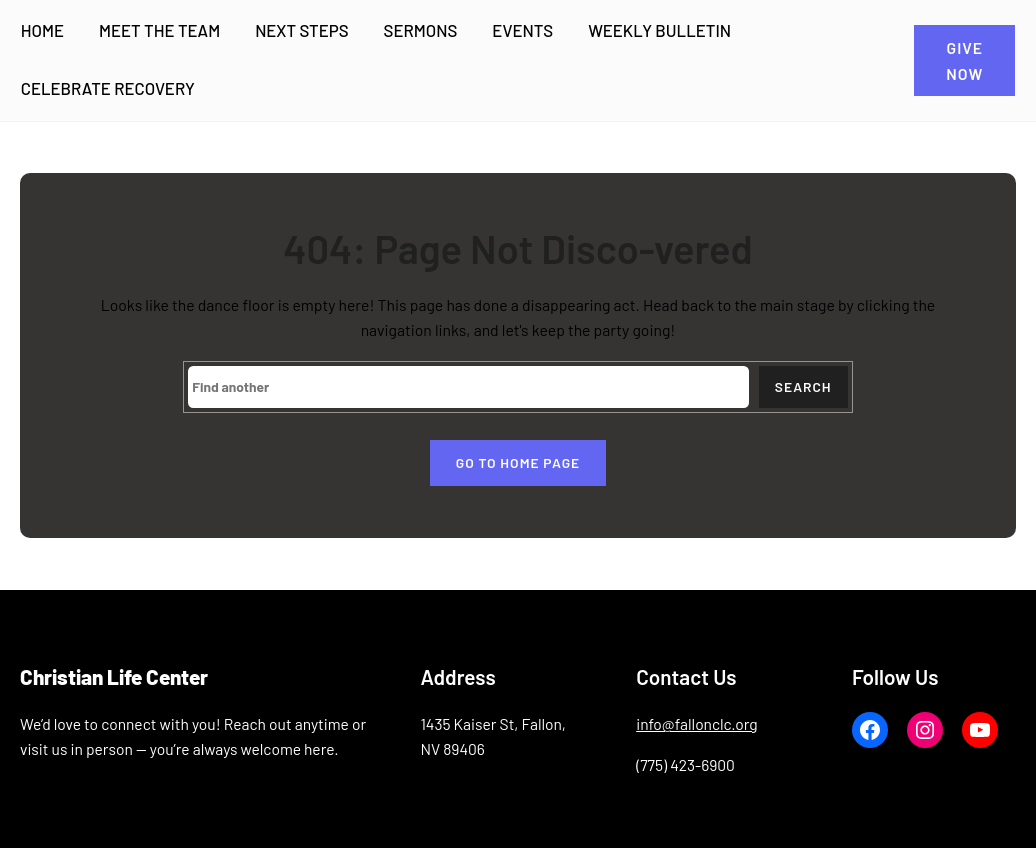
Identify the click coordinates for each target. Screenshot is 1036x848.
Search (803, 386)
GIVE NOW (964, 60)
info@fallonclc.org (696, 723)
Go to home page (518, 462)
